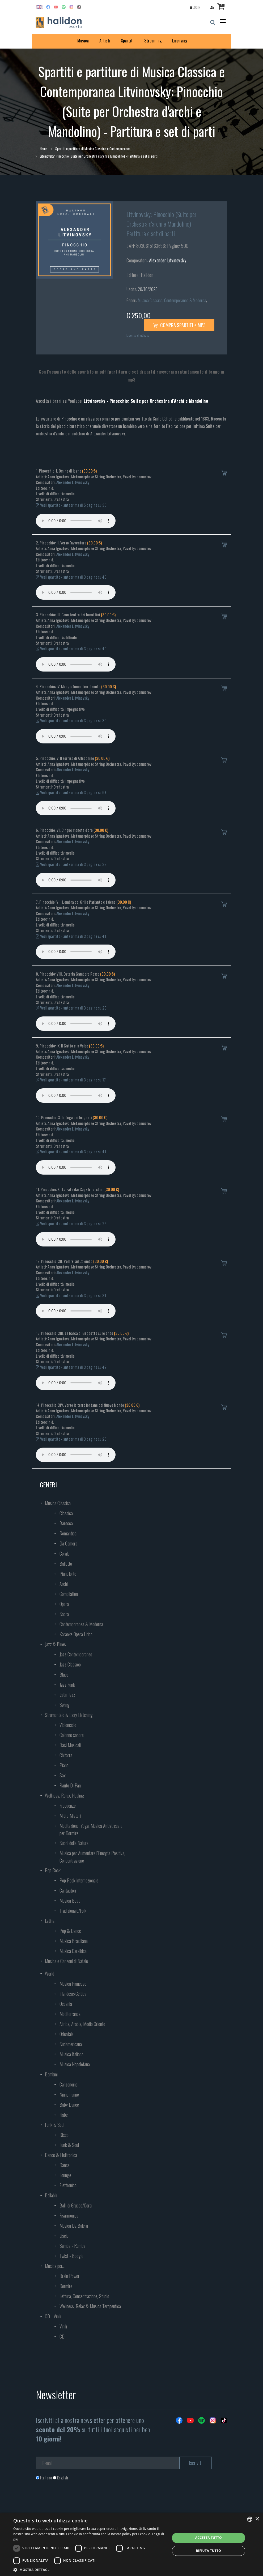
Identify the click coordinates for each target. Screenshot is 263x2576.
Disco (64, 2134)
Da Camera (68, 1543)
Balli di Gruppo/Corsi (76, 2205)
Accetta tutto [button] (208, 2537)
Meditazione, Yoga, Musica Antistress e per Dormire (91, 1829)
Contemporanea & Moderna (185, 300)
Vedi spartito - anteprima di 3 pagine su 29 (71, 1008)
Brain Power (69, 2275)
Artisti (104, 40)
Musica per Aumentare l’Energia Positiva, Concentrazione (92, 1857)
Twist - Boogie (71, 2255)
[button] (89, 2569)
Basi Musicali (70, 1745)
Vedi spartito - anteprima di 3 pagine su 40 (71, 577)
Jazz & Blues (55, 1644)
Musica (83, 40)
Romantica (68, 1533)
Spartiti (127, 40)
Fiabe (64, 2114)
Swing (65, 1704)
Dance (65, 2165)
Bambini (51, 2074)
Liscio (64, 2235)
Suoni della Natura (74, 1842)
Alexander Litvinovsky (167, 260)
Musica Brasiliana (74, 1940)
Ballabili (51, 2195)
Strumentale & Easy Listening (69, 1714)
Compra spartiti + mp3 (179, 325)
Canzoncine (69, 2084)
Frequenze (68, 1805)
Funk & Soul (54, 2124)
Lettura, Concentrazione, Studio (84, 2296)
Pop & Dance (70, 1930)
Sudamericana (71, 2044)
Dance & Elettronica (61, 2154)
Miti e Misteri (70, 1815)
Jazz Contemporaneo (76, 1654)
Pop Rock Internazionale (79, 1880)
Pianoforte (68, 1573)
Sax (63, 1775)
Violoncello (68, 1724)
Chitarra (66, 1755)
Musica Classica (150, 300)
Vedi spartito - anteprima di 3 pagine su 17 (71, 1080)
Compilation (69, 1593)
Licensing (179, 40)
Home (43, 148)
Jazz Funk (67, 1684)
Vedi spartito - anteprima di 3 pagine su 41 (71, 936)
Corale (65, 1553)
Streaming (153, 40)
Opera (64, 1603)
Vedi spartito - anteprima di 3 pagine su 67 (71, 792)
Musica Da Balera (74, 2225)
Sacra (64, 1613)
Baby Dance (69, 2104)
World (49, 1973)
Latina (49, 1920)
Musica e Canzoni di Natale (66, 1961)
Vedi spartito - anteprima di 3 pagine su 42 (71, 1367)
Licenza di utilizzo (137, 335)
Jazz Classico (70, 1664)
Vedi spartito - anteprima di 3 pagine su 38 (71, 864)
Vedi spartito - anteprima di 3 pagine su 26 (71, 1223)
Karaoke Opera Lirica (76, 1634)
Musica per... (55, 2265)
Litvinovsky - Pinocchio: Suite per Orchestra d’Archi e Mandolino (146, 401)
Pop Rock (53, 1870)
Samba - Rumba (72, 2245)
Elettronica (68, 2185)
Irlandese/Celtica (73, 1993)
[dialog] (131, 2544)
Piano (64, 1765)
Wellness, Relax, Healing (64, 1795)
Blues (64, 1674)
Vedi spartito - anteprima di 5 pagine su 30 (71, 505)
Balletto (66, 1563)
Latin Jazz (67, 1694)
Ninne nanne (69, 2094)
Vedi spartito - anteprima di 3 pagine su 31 (71, 1295)
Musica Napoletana (75, 2064)
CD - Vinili (53, 2316)
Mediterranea (70, 2013)
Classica (66, 1513)
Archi (64, 1583)
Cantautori (68, 1890)
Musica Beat (70, 1900)
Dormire (66, 2286)
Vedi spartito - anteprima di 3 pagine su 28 (71, 1439)
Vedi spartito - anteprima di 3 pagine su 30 (71, 720)
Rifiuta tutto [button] (208, 2550)
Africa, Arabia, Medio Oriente (82, 2023)
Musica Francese (73, 1983)
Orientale (67, 2034)
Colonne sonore (72, 1734)
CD (62, 2336)
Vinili (63, 2326)
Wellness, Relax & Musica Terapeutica (90, 2306)
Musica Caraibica (73, 1950)
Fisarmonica (69, 2215)
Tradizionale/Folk (73, 1910)
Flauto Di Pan (70, 1785)
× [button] (257, 2519)
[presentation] (76, 2502)
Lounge (65, 2175)
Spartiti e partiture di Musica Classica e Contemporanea (92, 148)
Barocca (66, 1523)
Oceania (66, 2003)
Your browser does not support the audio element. (76, 521)
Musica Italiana (71, 2054)
